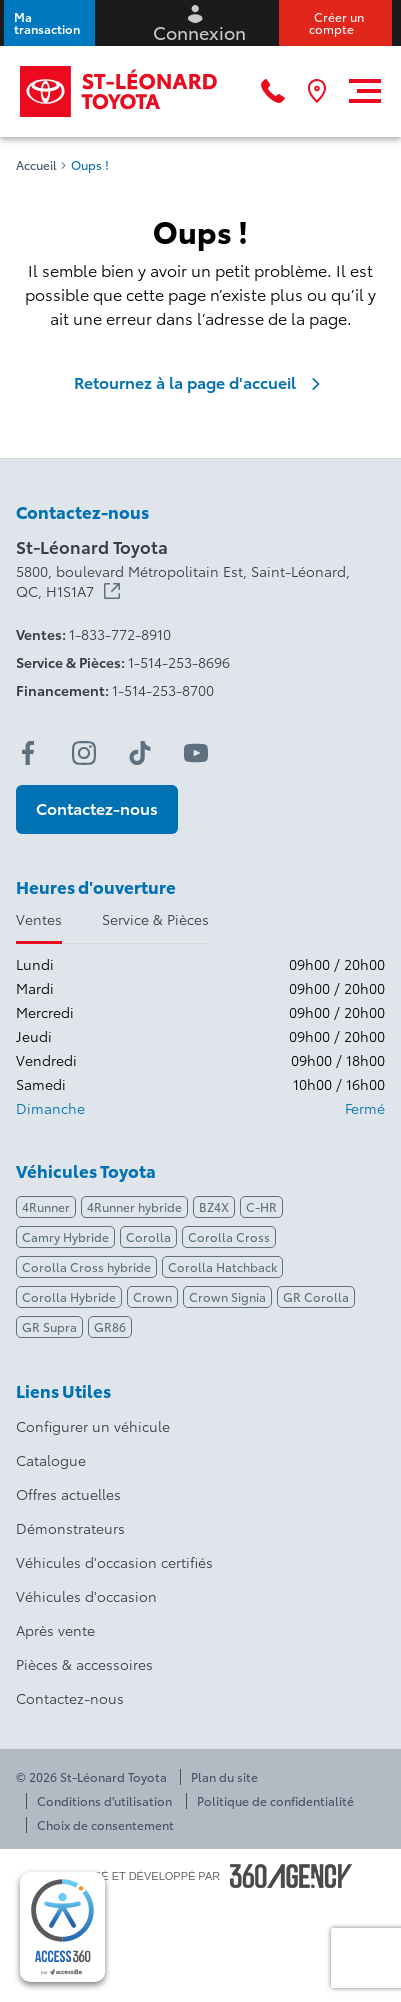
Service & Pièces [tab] (155, 919)
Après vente (55, 1630)
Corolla (148, 1236)
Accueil (36, 165)
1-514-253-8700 (163, 690)
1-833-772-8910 (120, 634)
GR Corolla (316, 1296)
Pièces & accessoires (84, 1664)
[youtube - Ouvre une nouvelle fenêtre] (196, 753)
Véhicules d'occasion (86, 1596)
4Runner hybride (134, 1206)
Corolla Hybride (69, 1296)
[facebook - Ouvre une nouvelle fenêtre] (28, 753)
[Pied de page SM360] (291, 1876)
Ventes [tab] (39, 919)
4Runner (46, 1206)
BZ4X (214, 1206)
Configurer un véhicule (93, 1426)
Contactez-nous (70, 1698)
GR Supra (49, 1326)
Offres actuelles (68, 1494)
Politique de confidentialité (275, 1801)
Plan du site (224, 1777)
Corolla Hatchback (222, 1266)
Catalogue (51, 1460)
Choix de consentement (105, 1825)
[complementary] (62, 1927)
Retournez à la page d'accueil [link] (201, 382)
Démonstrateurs (70, 1528)
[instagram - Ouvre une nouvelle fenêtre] (84, 753)
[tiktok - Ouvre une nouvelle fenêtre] (140, 753)
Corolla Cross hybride (86, 1266)
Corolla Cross (229, 1236)
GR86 (110, 1326)
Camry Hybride (65, 1236)
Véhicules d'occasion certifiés (114, 1562)
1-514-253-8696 (179, 662)
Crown (152, 1296)
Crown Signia (227, 1296)
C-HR (261, 1206)
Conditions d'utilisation (104, 1801)
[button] (49, 23)
